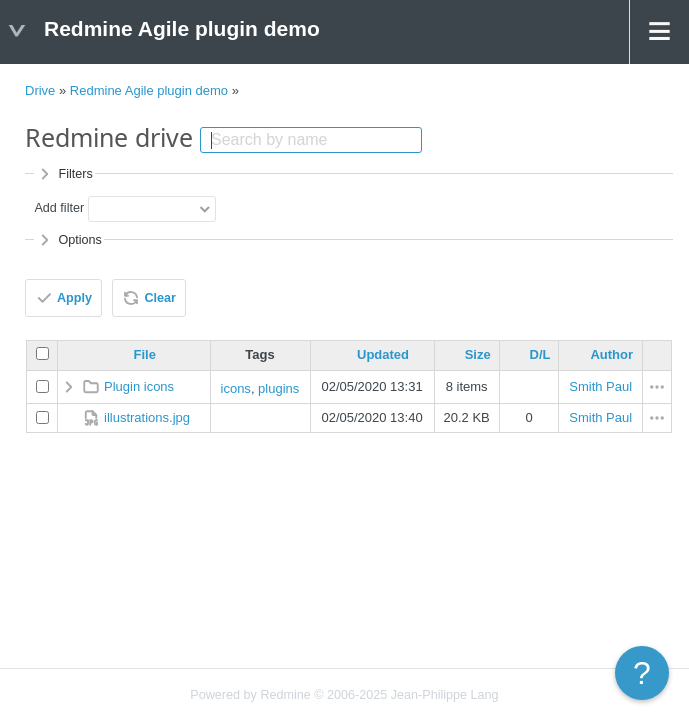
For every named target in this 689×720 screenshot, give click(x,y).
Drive (40, 90)
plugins (278, 388)
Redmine (285, 695)
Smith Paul (600, 386)
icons (236, 388)
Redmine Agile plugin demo (149, 90)
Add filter (59, 208)
